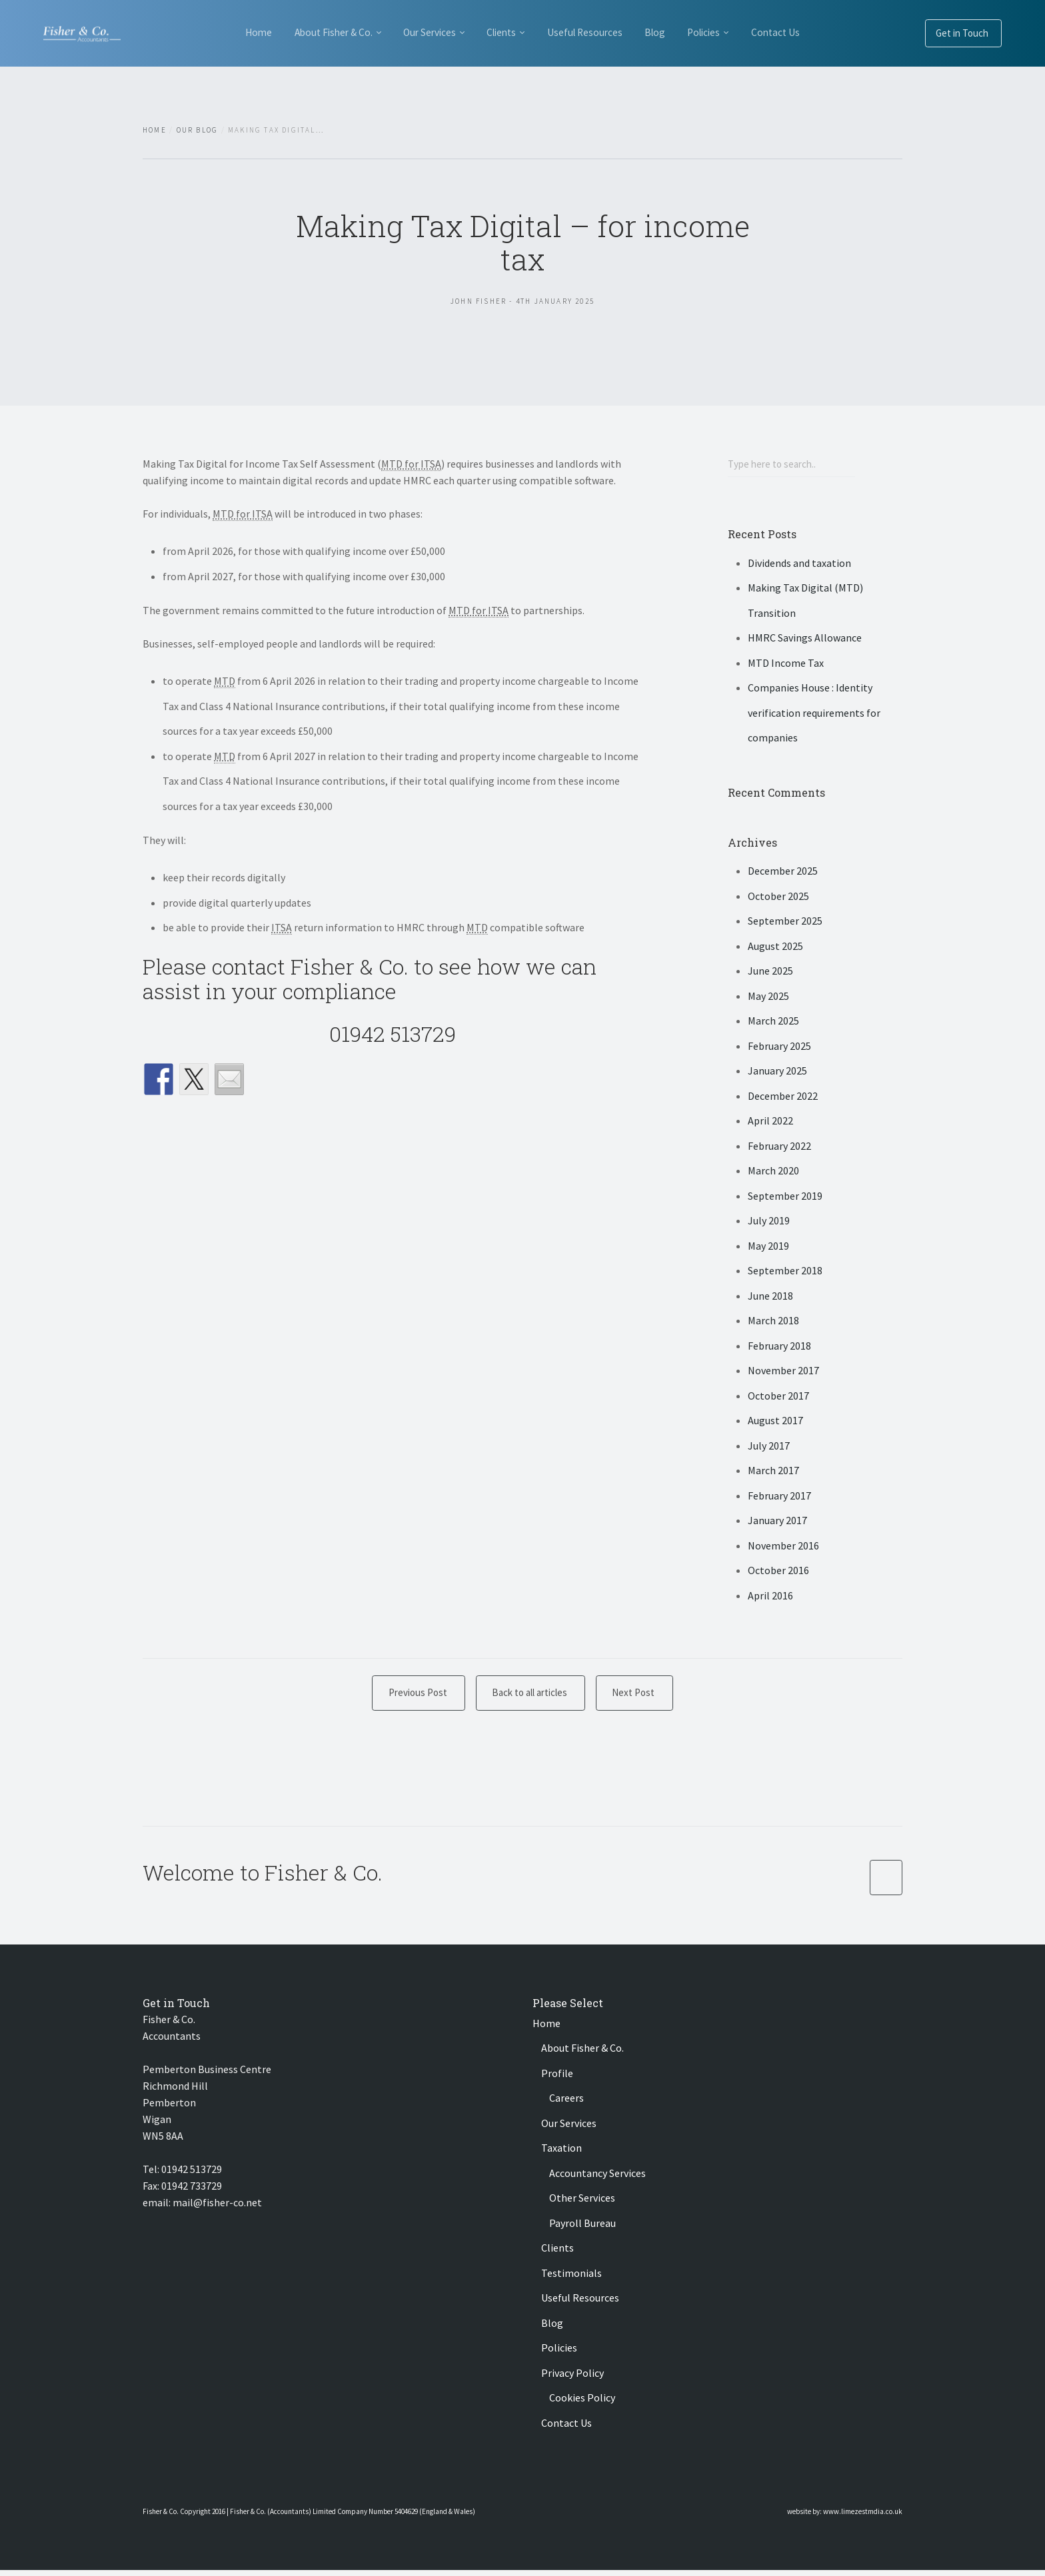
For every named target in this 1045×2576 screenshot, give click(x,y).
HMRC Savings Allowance (805, 639)
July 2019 (769, 1222)
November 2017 (783, 1372)
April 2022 (770, 1122)
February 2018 (779, 1347)
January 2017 (777, 1522)
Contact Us (249, 96)
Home (221, 32)
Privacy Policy (572, 2378)
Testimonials (571, 2279)
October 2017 (778, 1397)
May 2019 (768, 1247)
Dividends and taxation (799, 564)
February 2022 (779, 1147)
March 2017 (773, 1472)
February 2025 (779, 1047)
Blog (687, 32)
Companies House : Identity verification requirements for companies (814, 714)
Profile (557, 2079)
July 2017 (769, 1447)
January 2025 (777, 1072)
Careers (566, 2103)
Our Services (421, 32)
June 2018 (770, 1297)
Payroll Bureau (582, 2229)
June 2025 (770, 972)
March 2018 (773, 1322)
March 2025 (773, 1022)
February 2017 (779, 1496)
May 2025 (768, 997)
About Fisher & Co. (310, 32)
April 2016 (770, 1596)
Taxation (561, 2153)
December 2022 (783, 1097)
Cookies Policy (582, 2403)
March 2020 (773, 1172)
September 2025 (785, 922)
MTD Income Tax (786, 664)
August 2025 (775, 947)
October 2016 (778, 1572)
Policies (750, 32)
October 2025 (778, 897)
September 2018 (785, 1272)
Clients (507, 32)
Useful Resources (604, 32)
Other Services (582, 2203)
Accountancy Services (597, 2179)
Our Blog (198, 130)
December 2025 (783, 872)
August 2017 (775, 1422)
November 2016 (783, 1546)
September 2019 (785, 1197)
